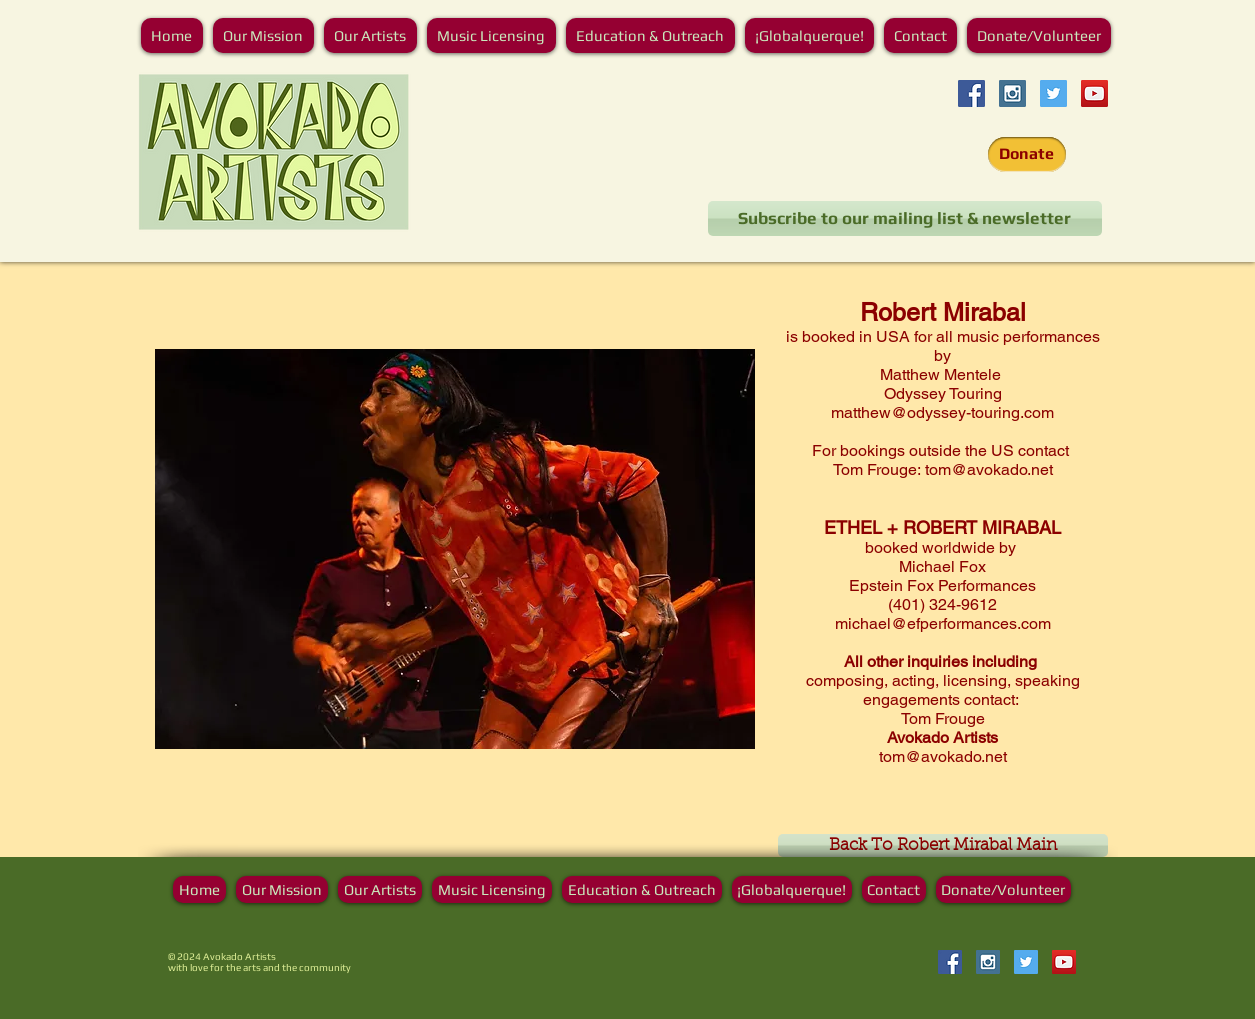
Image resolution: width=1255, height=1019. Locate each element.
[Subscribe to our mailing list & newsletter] (905, 218)
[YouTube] (1094, 93)
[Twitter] (1053, 93)
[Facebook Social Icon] (971, 93)
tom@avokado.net (989, 469)
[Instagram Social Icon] (1012, 93)
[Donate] (1027, 154)
